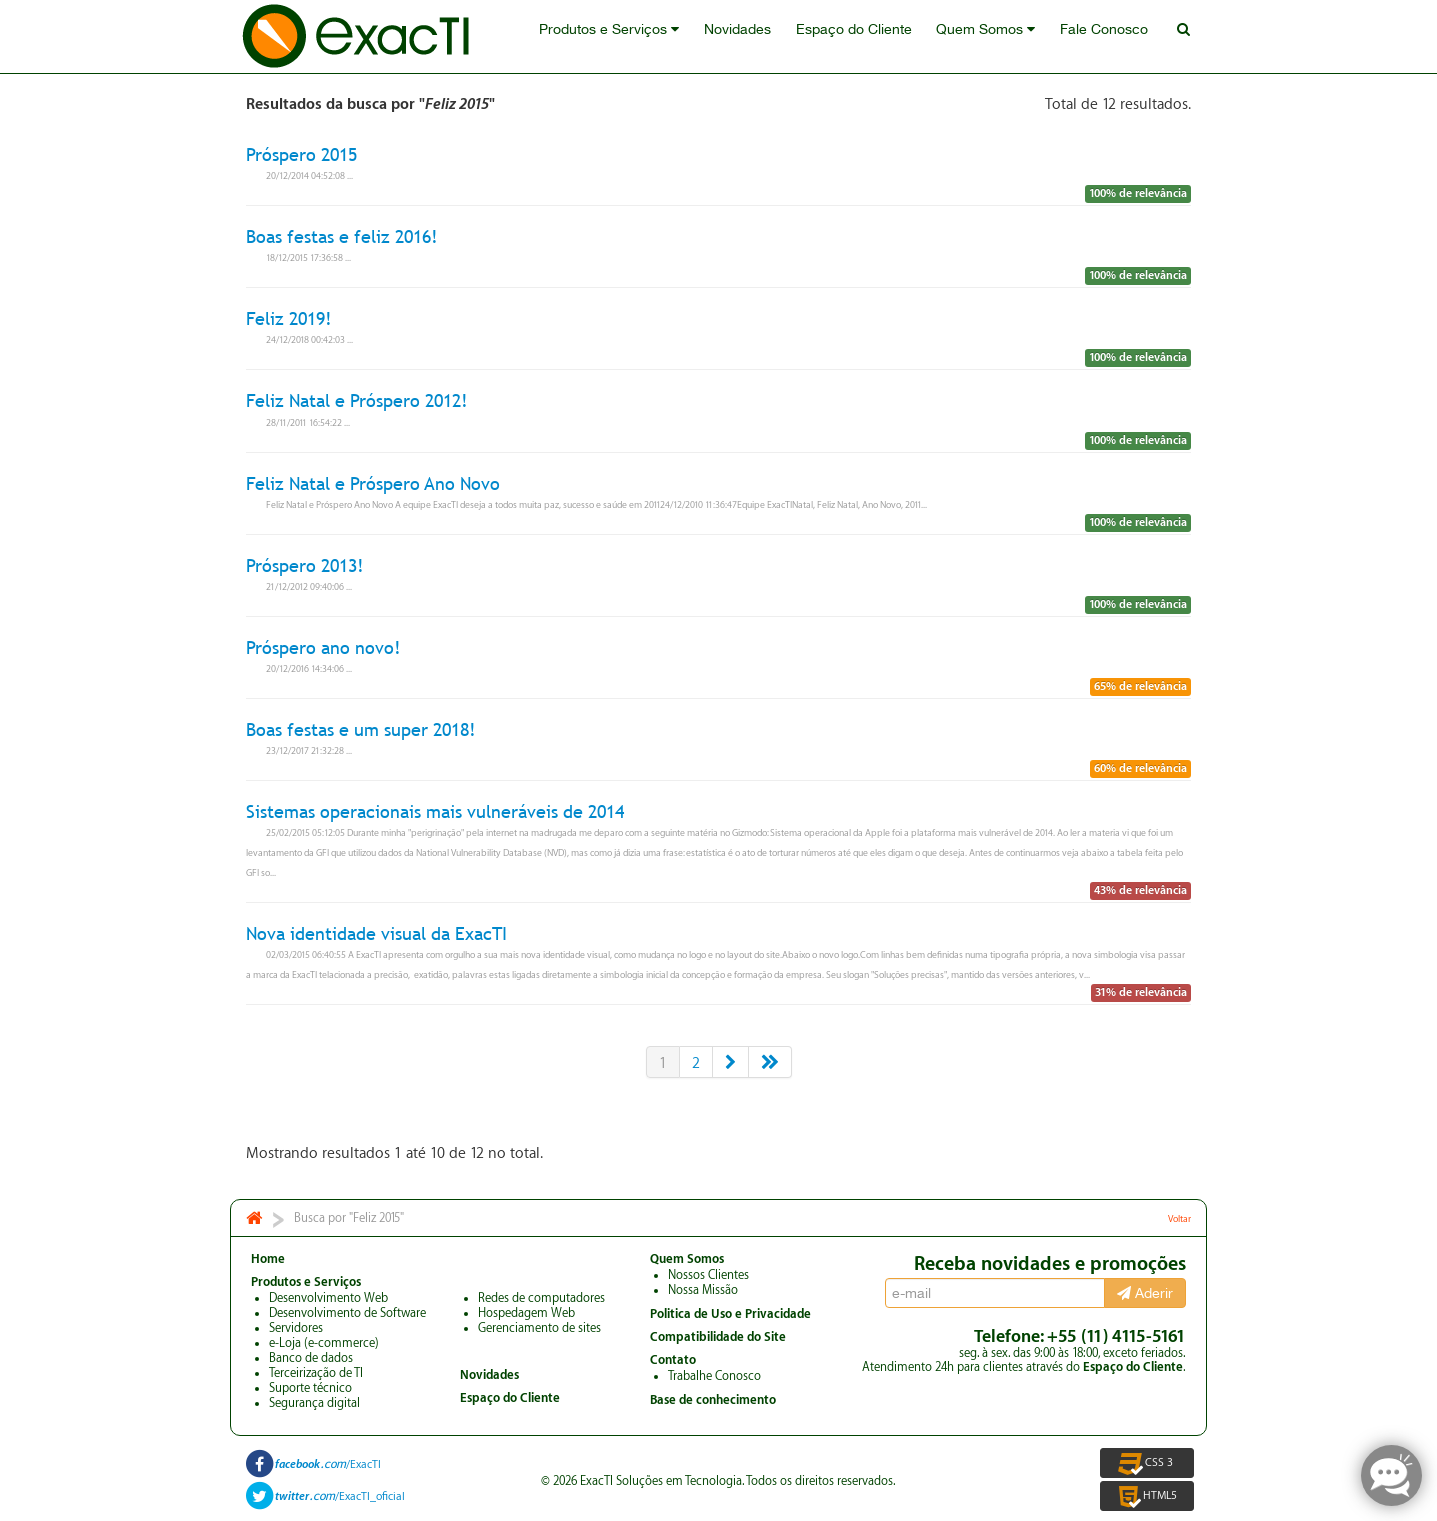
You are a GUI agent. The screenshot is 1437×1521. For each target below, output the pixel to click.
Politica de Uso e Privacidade (730, 1314)
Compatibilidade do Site (718, 1337)
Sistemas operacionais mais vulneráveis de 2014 (435, 811)
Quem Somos (997, 37)
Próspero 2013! (305, 565)
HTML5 (1146, 1496)
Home (268, 1259)
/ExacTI (328, 1464)
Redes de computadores (541, 1298)
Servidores (296, 1328)
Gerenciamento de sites (539, 1328)
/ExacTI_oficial (340, 1496)
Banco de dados (311, 1358)
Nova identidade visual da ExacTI (376, 933)
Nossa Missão (703, 1290)
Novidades (758, 37)
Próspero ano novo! (323, 647)
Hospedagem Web (526, 1313)
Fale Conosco (1111, 37)
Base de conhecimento (713, 1400)
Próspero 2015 (301, 154)
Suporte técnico (310, 1388)
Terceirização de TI (316, 1373)
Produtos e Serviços (635, 37)
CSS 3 (1147, 1463)
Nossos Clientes (708, 1275)
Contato (673, 1360)
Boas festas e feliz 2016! (342, 236)
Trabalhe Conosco (714, 1376)
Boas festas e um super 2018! (361, 729)
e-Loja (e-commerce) (324, 1343)
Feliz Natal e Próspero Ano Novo (373, 483)
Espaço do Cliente (870, 37)
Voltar (1179, 1219)
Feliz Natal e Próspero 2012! (357, 401)
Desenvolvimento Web (328, 1298)
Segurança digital (314, 1403)
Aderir (1145, 1293)
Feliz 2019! (289, 318)
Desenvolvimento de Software (347, 1313)
